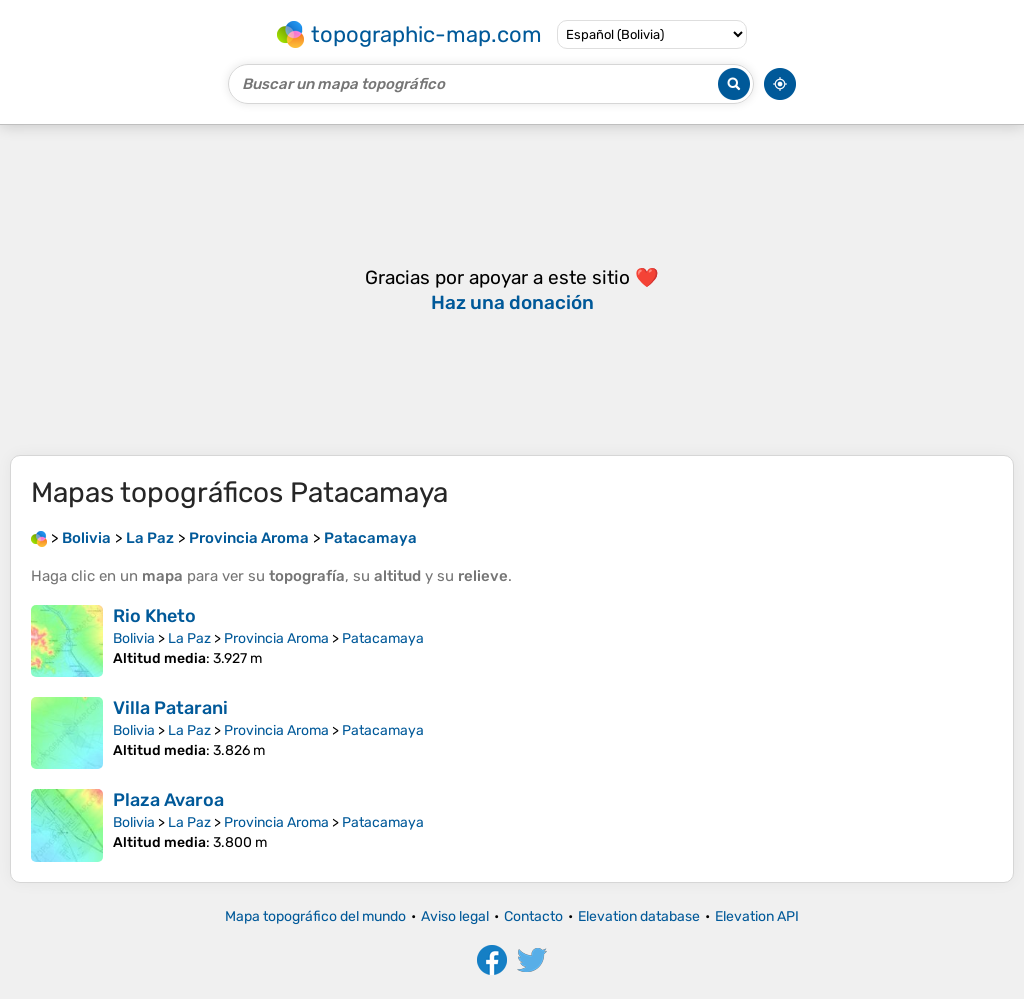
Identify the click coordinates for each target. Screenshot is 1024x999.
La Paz (189, 638)
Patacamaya (383, 638)
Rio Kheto (154, 616)
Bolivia (134, 638)
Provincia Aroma (276, 638)
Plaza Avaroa (168, 800)
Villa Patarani (170, 708)
